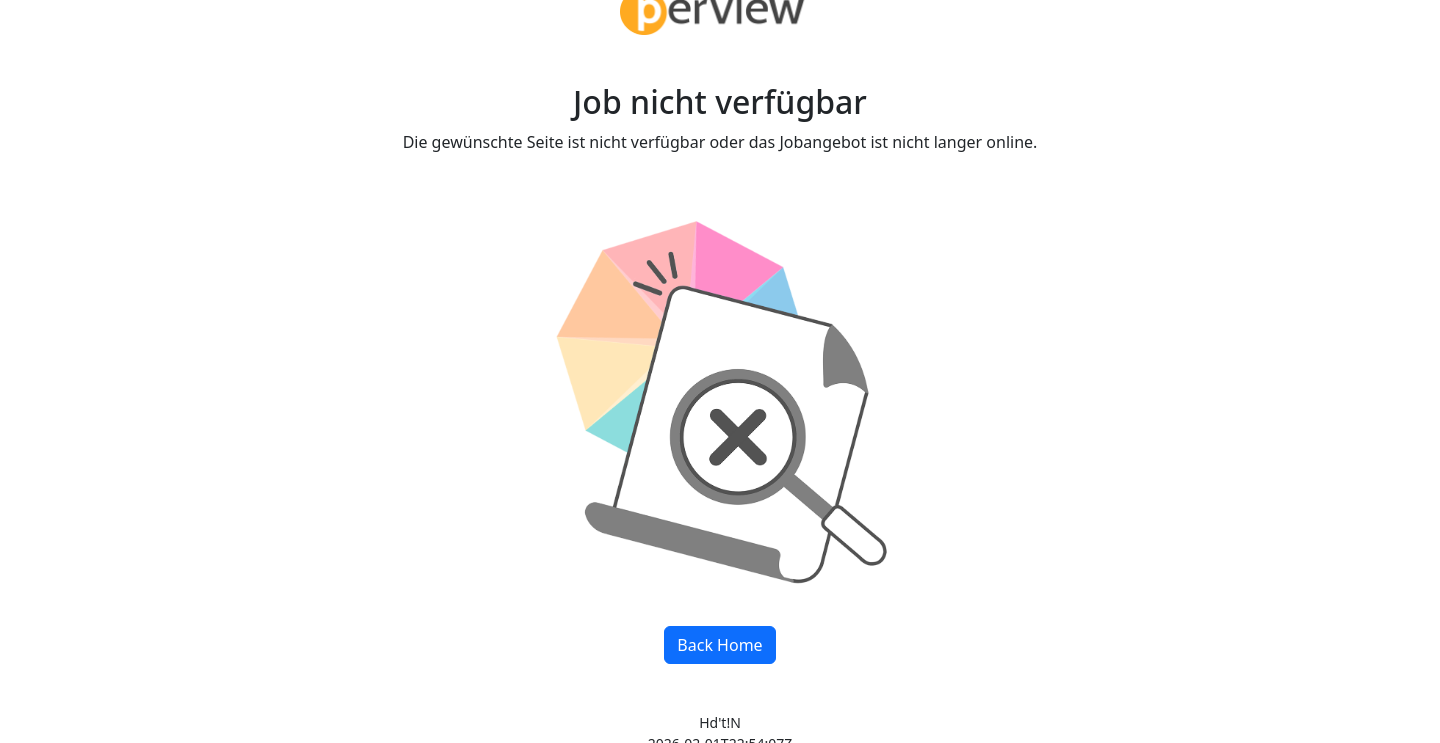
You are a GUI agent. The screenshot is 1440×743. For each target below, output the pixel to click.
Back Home (719, 645)
